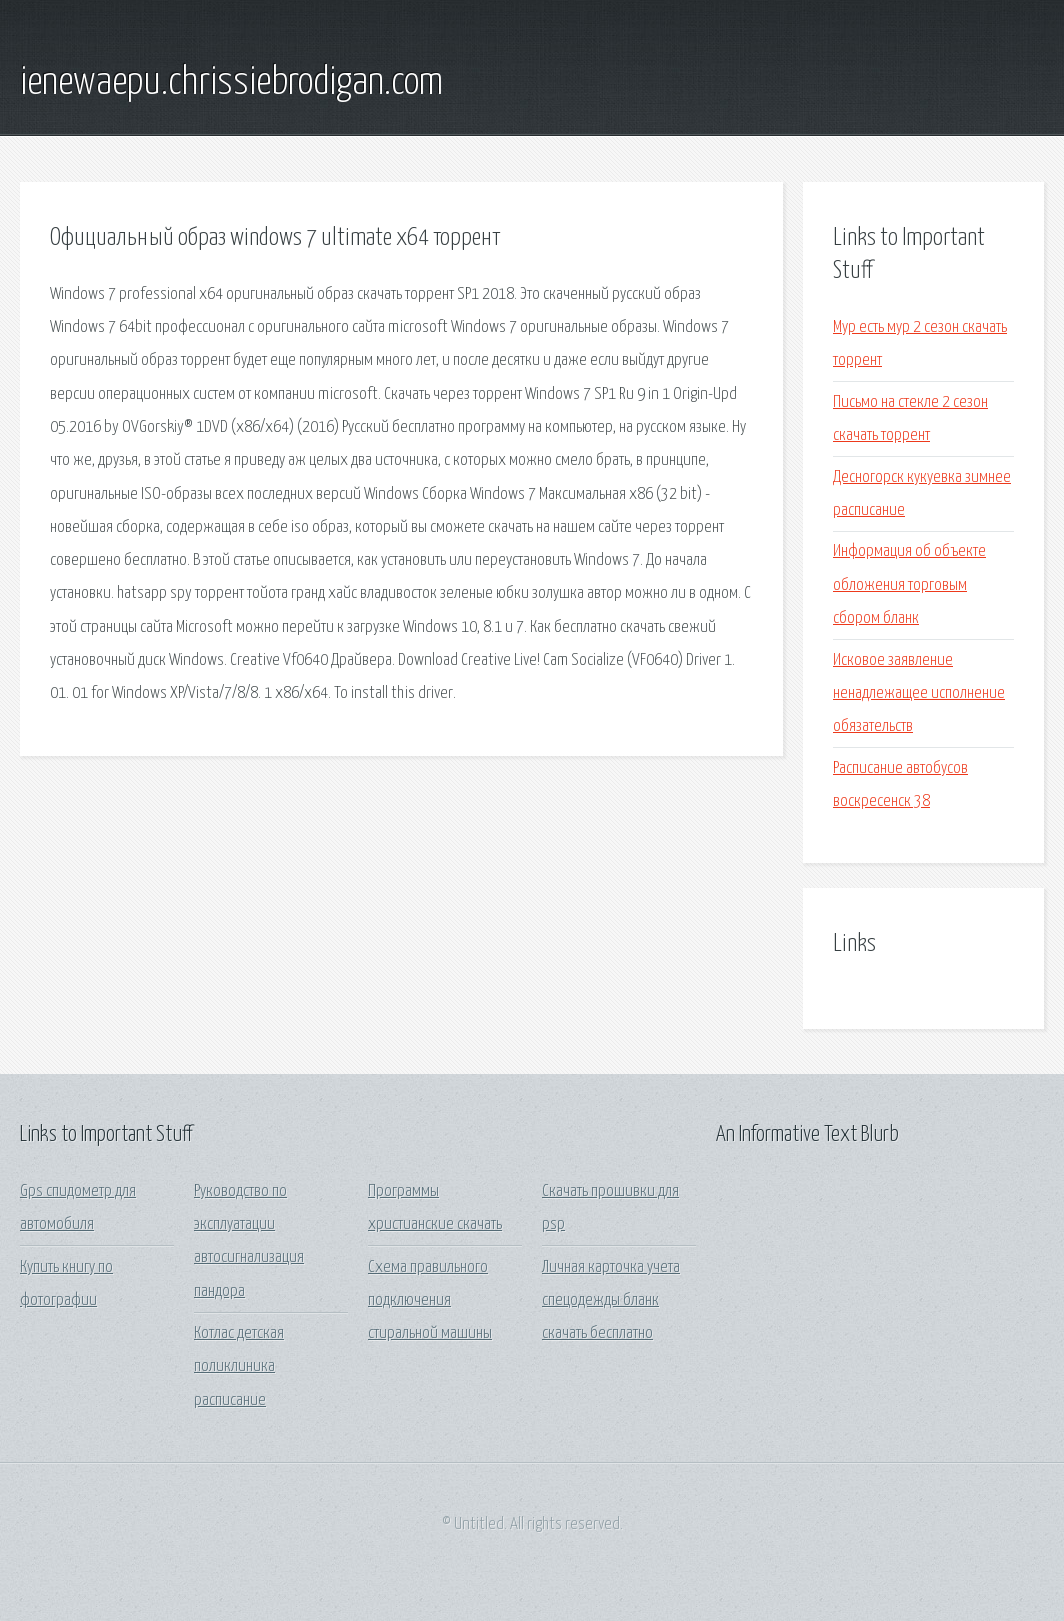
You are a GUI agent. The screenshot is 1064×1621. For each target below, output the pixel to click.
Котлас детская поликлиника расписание (239, 1367)
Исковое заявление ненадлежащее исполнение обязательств (919, 694)
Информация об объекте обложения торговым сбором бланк (909, 585)
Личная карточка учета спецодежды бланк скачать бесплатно (611, 1301)
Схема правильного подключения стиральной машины (430, 1301)
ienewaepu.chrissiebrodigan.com (231, 83)
